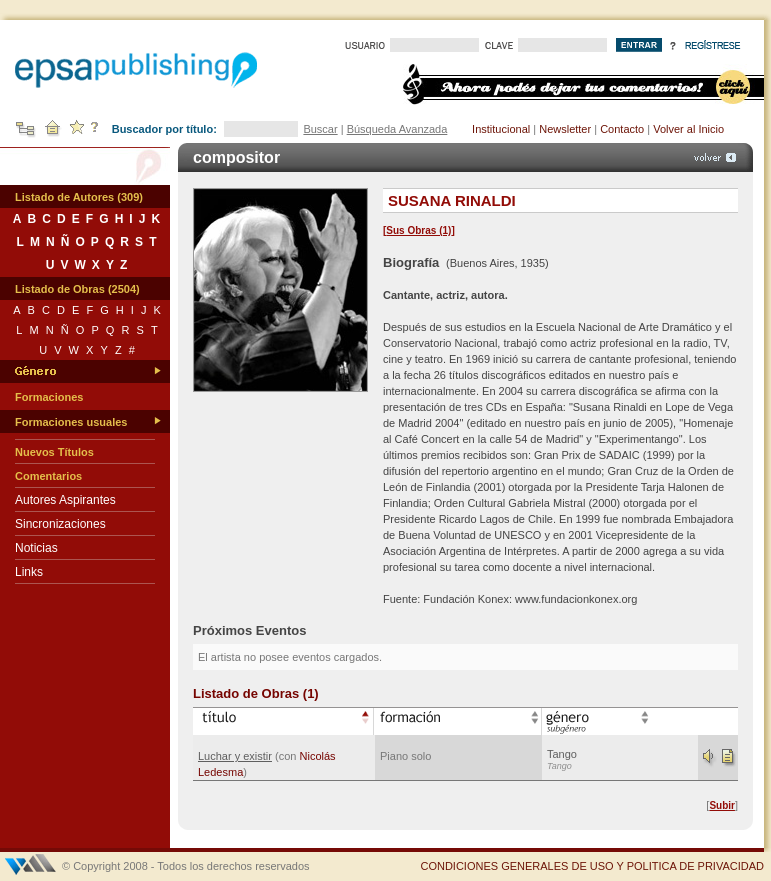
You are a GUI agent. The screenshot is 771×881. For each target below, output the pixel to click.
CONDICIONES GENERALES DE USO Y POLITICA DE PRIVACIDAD (592, 866)
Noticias (36, 548)
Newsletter (565, 129)
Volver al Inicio (688, 129)
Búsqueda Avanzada (397, 129)
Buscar (320, 129)
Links (29, 572)
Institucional (501, 129)
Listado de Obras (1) (256, 693)
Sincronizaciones (60, 524)
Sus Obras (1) (418, 230)
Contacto (622, 129)
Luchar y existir (235, 756)
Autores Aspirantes (65, 500)
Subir (722, 805)
